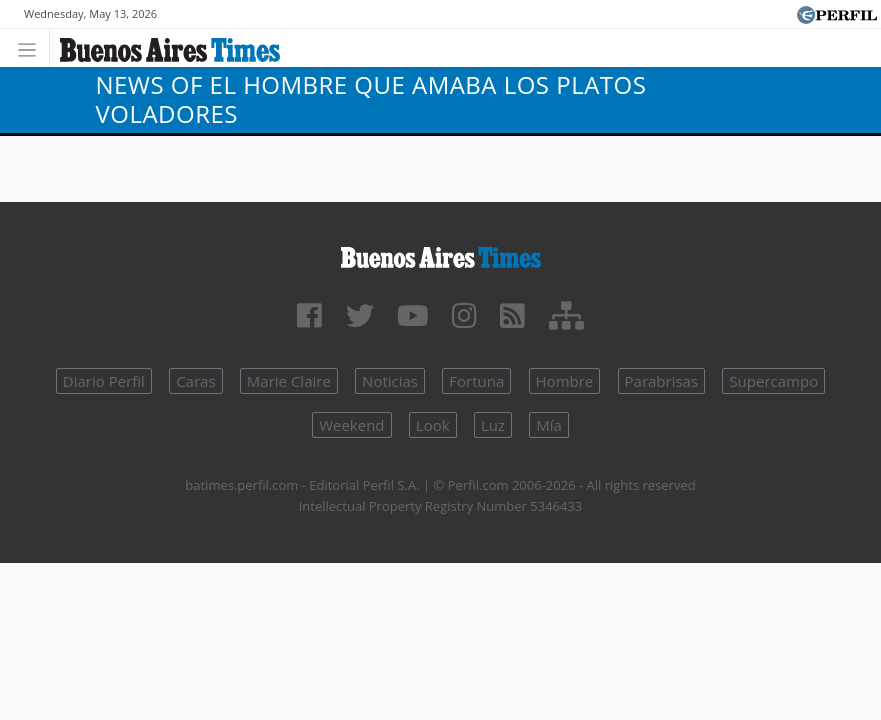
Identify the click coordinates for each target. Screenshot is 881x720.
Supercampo (773, 381)
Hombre (565, 381)
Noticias (390, 381)
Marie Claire (289, 381)
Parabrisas (662, 381)
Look (433, 425)
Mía (549, 425)
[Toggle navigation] (32, 47)
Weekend (351, 425)
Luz (493, 425)
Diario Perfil (104, 381)
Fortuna (476, 381)
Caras (195, 381)
